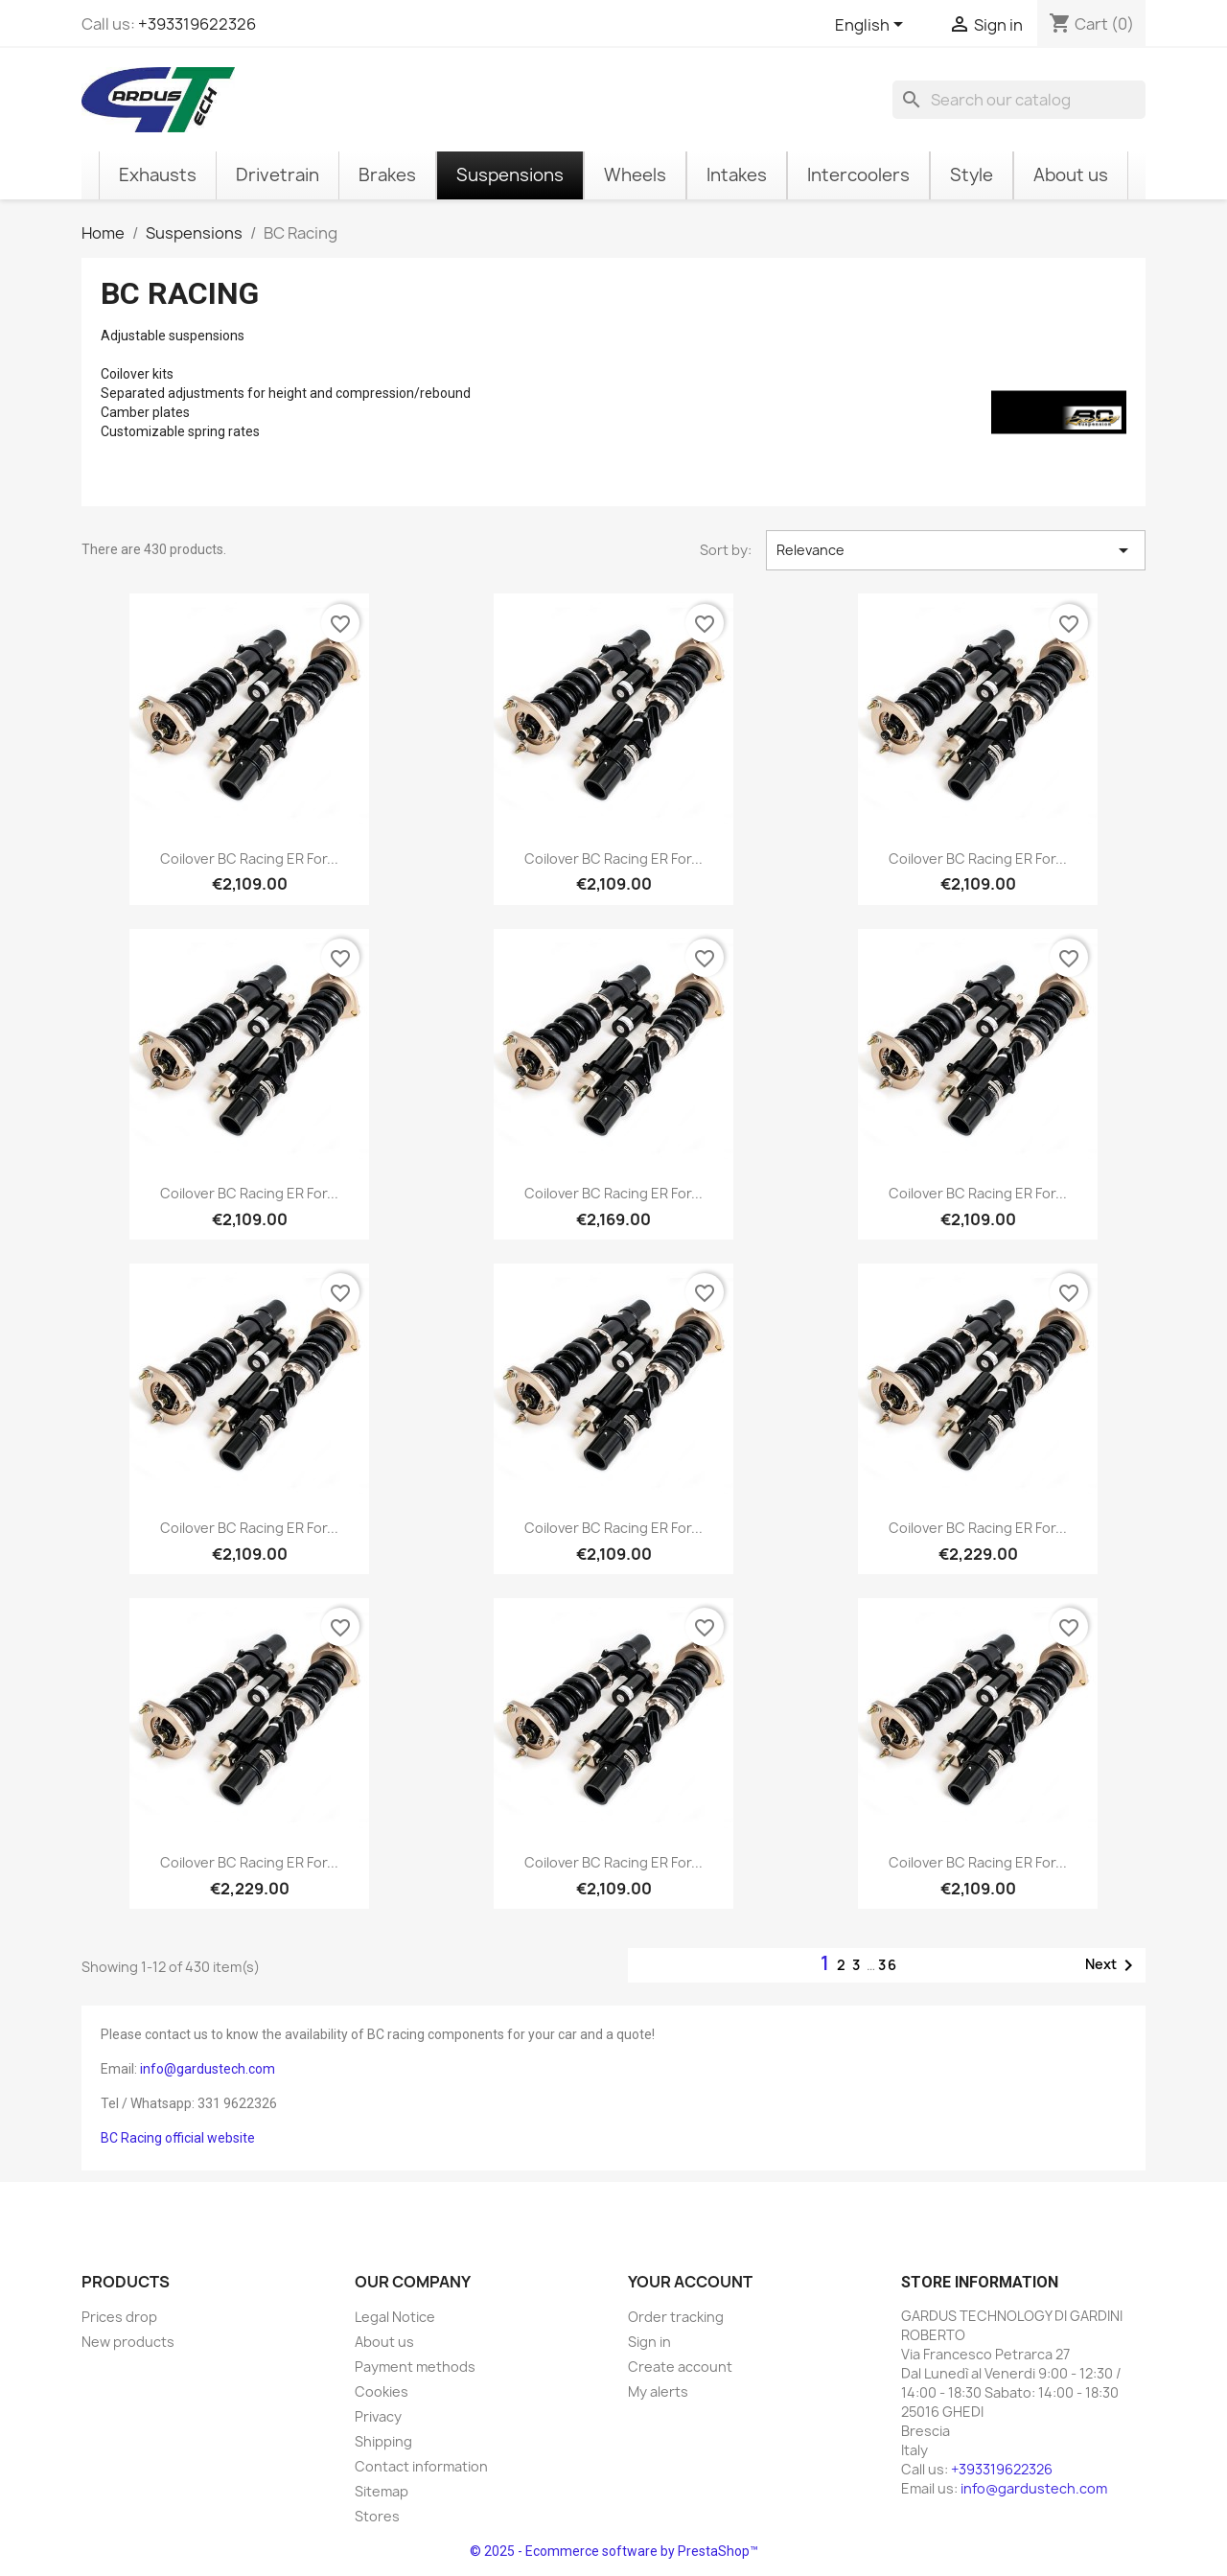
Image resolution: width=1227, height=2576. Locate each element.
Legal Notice (395, 2317)
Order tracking (676, 2317)
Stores (377, 2516)
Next (1112, 1965)
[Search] (1019, 100)
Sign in (649, 2341)
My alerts (658, 2391)
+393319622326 (197, 24)
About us (384, 2341)
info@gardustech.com (207, 2069)
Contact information (421, 2466)
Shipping (383, 2441)
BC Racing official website (178, 2138)
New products (127, 2341)
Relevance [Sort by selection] (955, 550)
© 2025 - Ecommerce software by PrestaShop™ (614, 2551)
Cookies (381, 2391)
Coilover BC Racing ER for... (249, 858)
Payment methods (415, 2366)
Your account (690, 2281)
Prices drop (119, 2317)
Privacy (378, 2416)
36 (888, 1965)
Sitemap (381, 2491)
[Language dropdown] (872, 25)
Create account (680, 2366)
